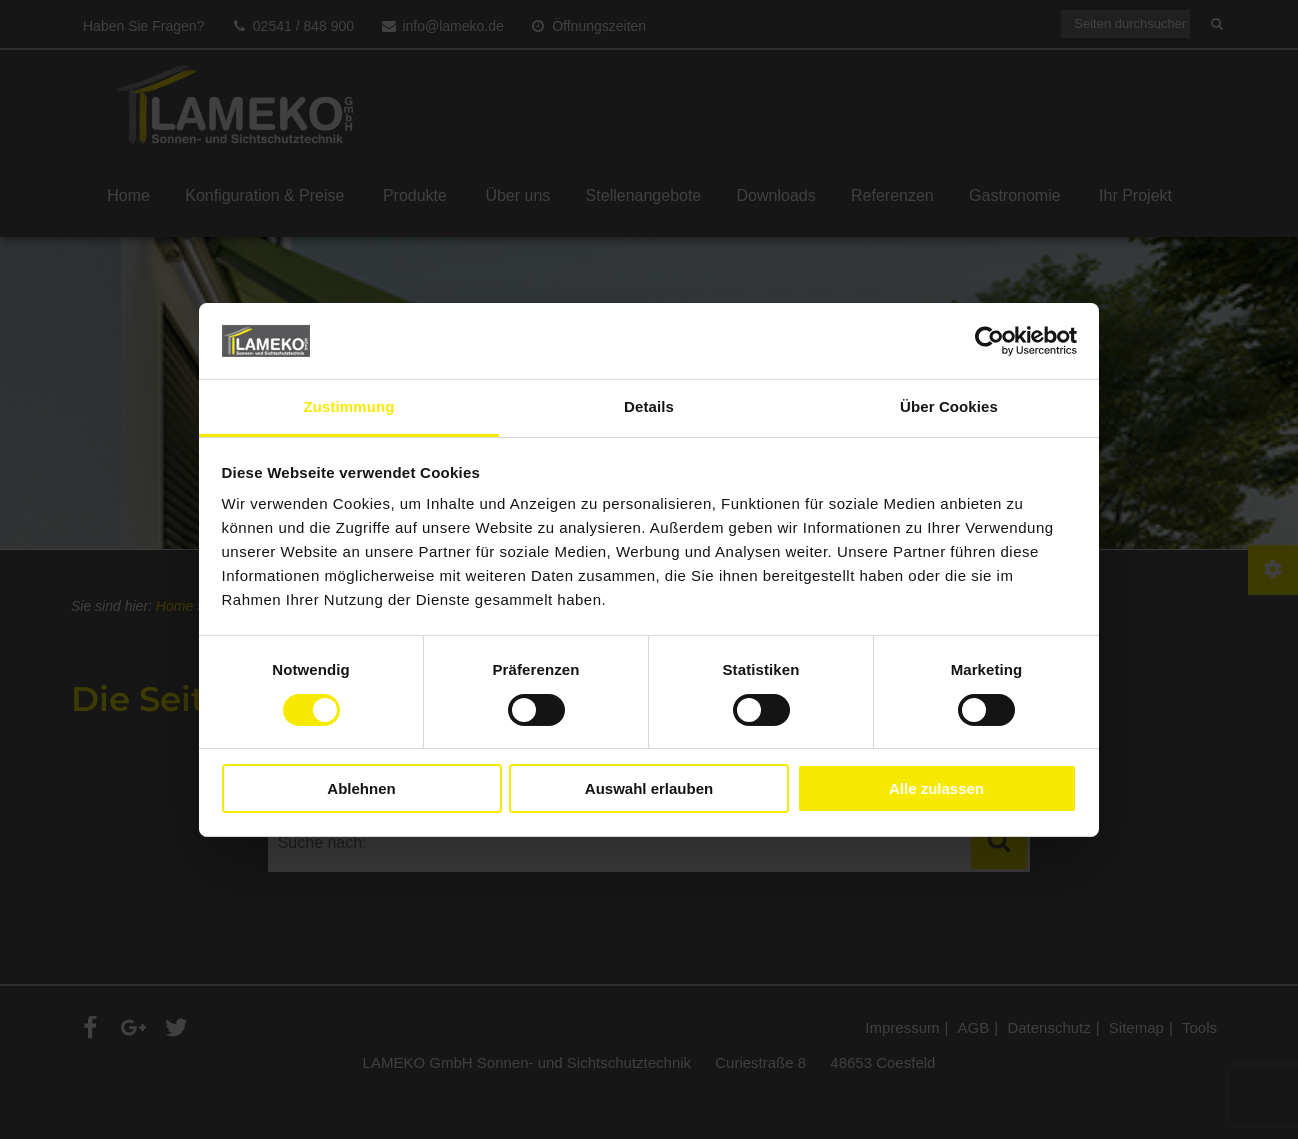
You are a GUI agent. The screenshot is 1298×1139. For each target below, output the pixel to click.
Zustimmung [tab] (349, 406)
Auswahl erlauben (649, 788)
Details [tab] (649, 406)
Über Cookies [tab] (949, 406)
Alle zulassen (936, 788)
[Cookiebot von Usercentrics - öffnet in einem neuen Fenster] (989, 341)
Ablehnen (361, 788)
